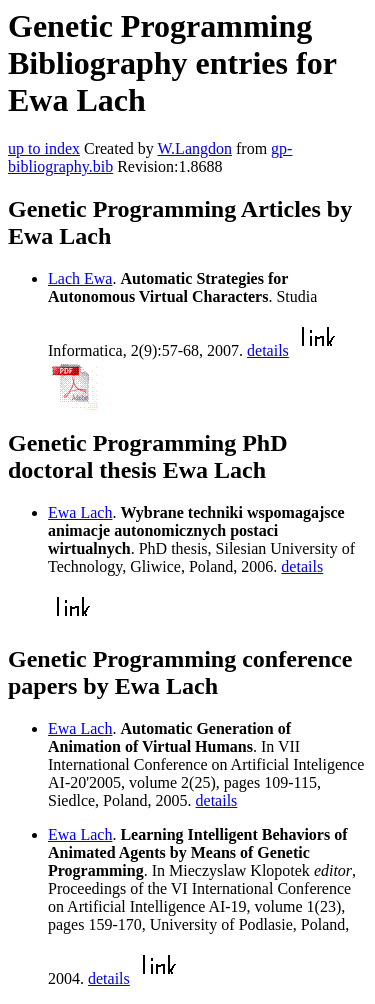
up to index (44, 148)
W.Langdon (194, 148)
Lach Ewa (80, 278)
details (268, 350)
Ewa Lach (80, 512)
